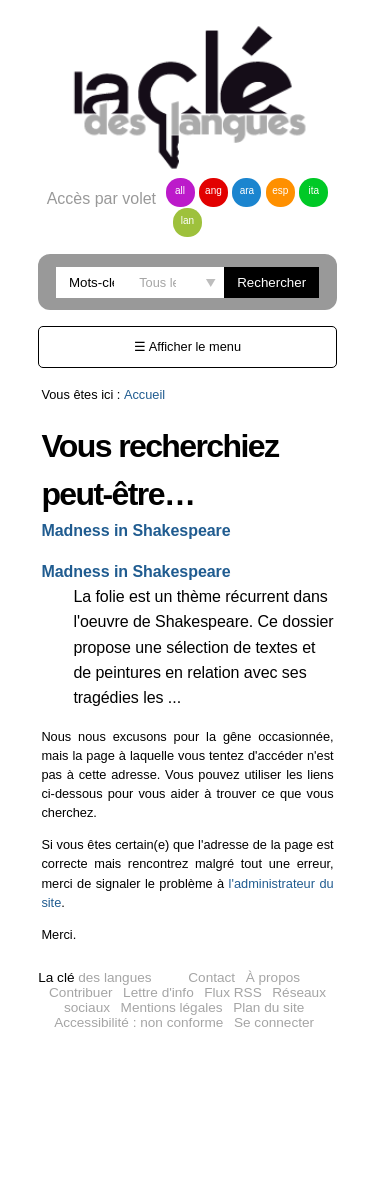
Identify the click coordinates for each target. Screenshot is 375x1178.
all (180, 190)
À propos (273, 977)
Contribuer (80, 992)
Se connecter (274, 1022)
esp (280, 190)
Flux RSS (232, 992)
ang (213, 190)
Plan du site (268, 1007)
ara (247, 190)
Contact (211, 977)
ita (314, 190)
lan (187, 220)
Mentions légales (172, 1007)
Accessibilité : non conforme (138, 1022)
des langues (94, 977)
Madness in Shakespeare (135, 530)
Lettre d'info (158, 992)
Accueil (144, 394)
